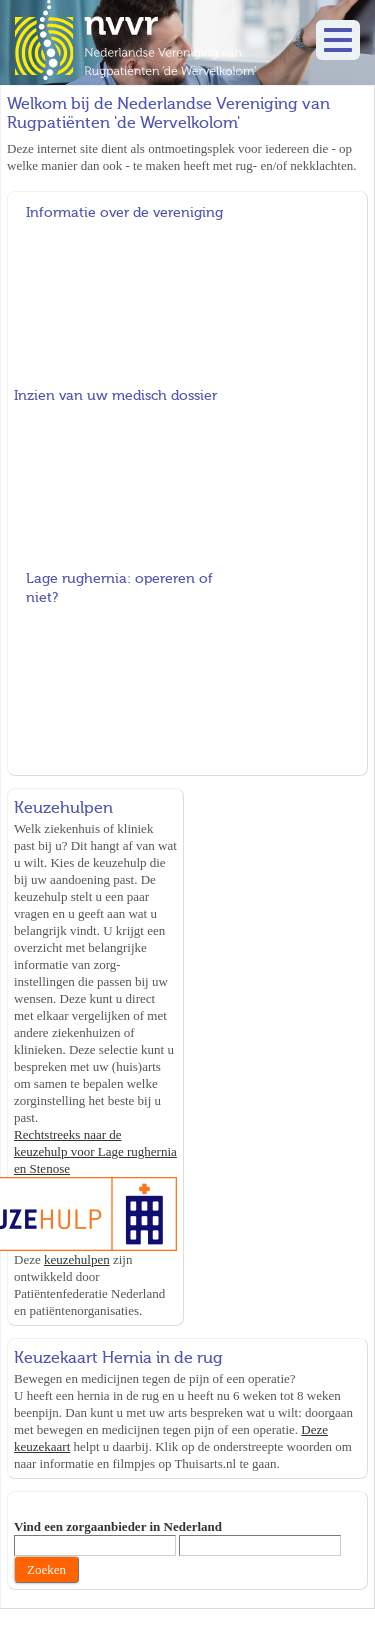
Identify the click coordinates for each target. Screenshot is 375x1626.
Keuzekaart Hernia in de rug (118, 1357)
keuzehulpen (77, 1259)
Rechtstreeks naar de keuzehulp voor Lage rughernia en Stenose (95, 1151)
